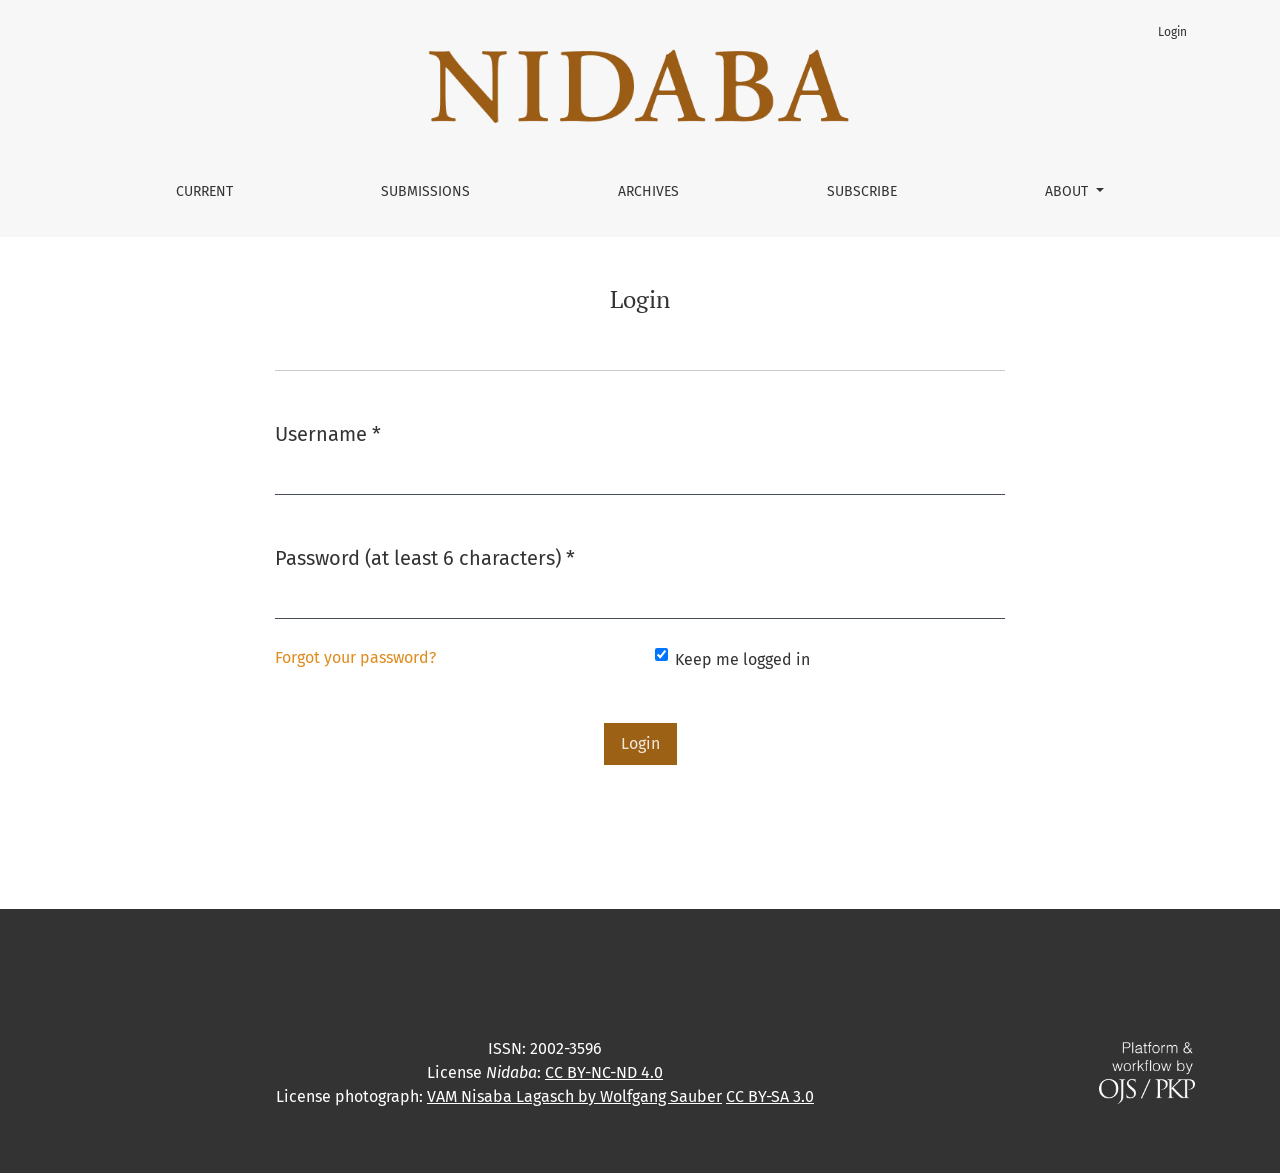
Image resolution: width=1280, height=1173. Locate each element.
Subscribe (862, 191)
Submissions (425, 191)
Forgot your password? (355, 657)
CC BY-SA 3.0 (770, 1096)
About (1068, 191)
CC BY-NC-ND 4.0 (604, 1072)
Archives (648, 191)
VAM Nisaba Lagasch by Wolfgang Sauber (574, 1096)
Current (204, 191)
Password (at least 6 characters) (425, 556)
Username (328, 432)
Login (1172, 32)
